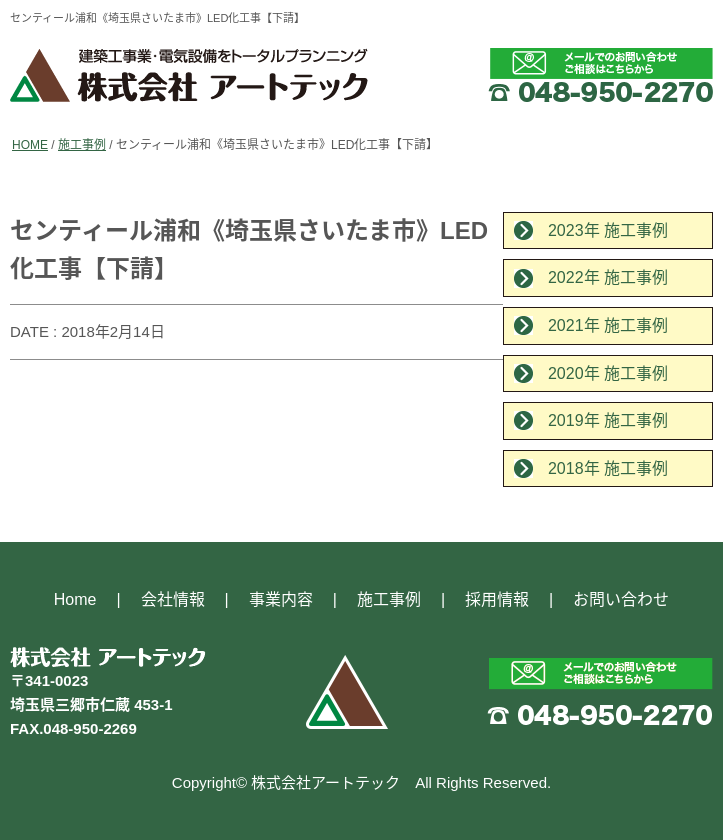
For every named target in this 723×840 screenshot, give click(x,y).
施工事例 (82, 145)
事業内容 (281, 599)
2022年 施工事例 (608, 277)
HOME (30, 145)
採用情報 (497, 599)
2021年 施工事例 (608, 325)
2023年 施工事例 (608, 230)
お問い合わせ (621, 599)
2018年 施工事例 (608, 468)
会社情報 (173, 599)
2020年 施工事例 (608, 373)
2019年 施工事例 (608, 420)
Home (75, 599)
